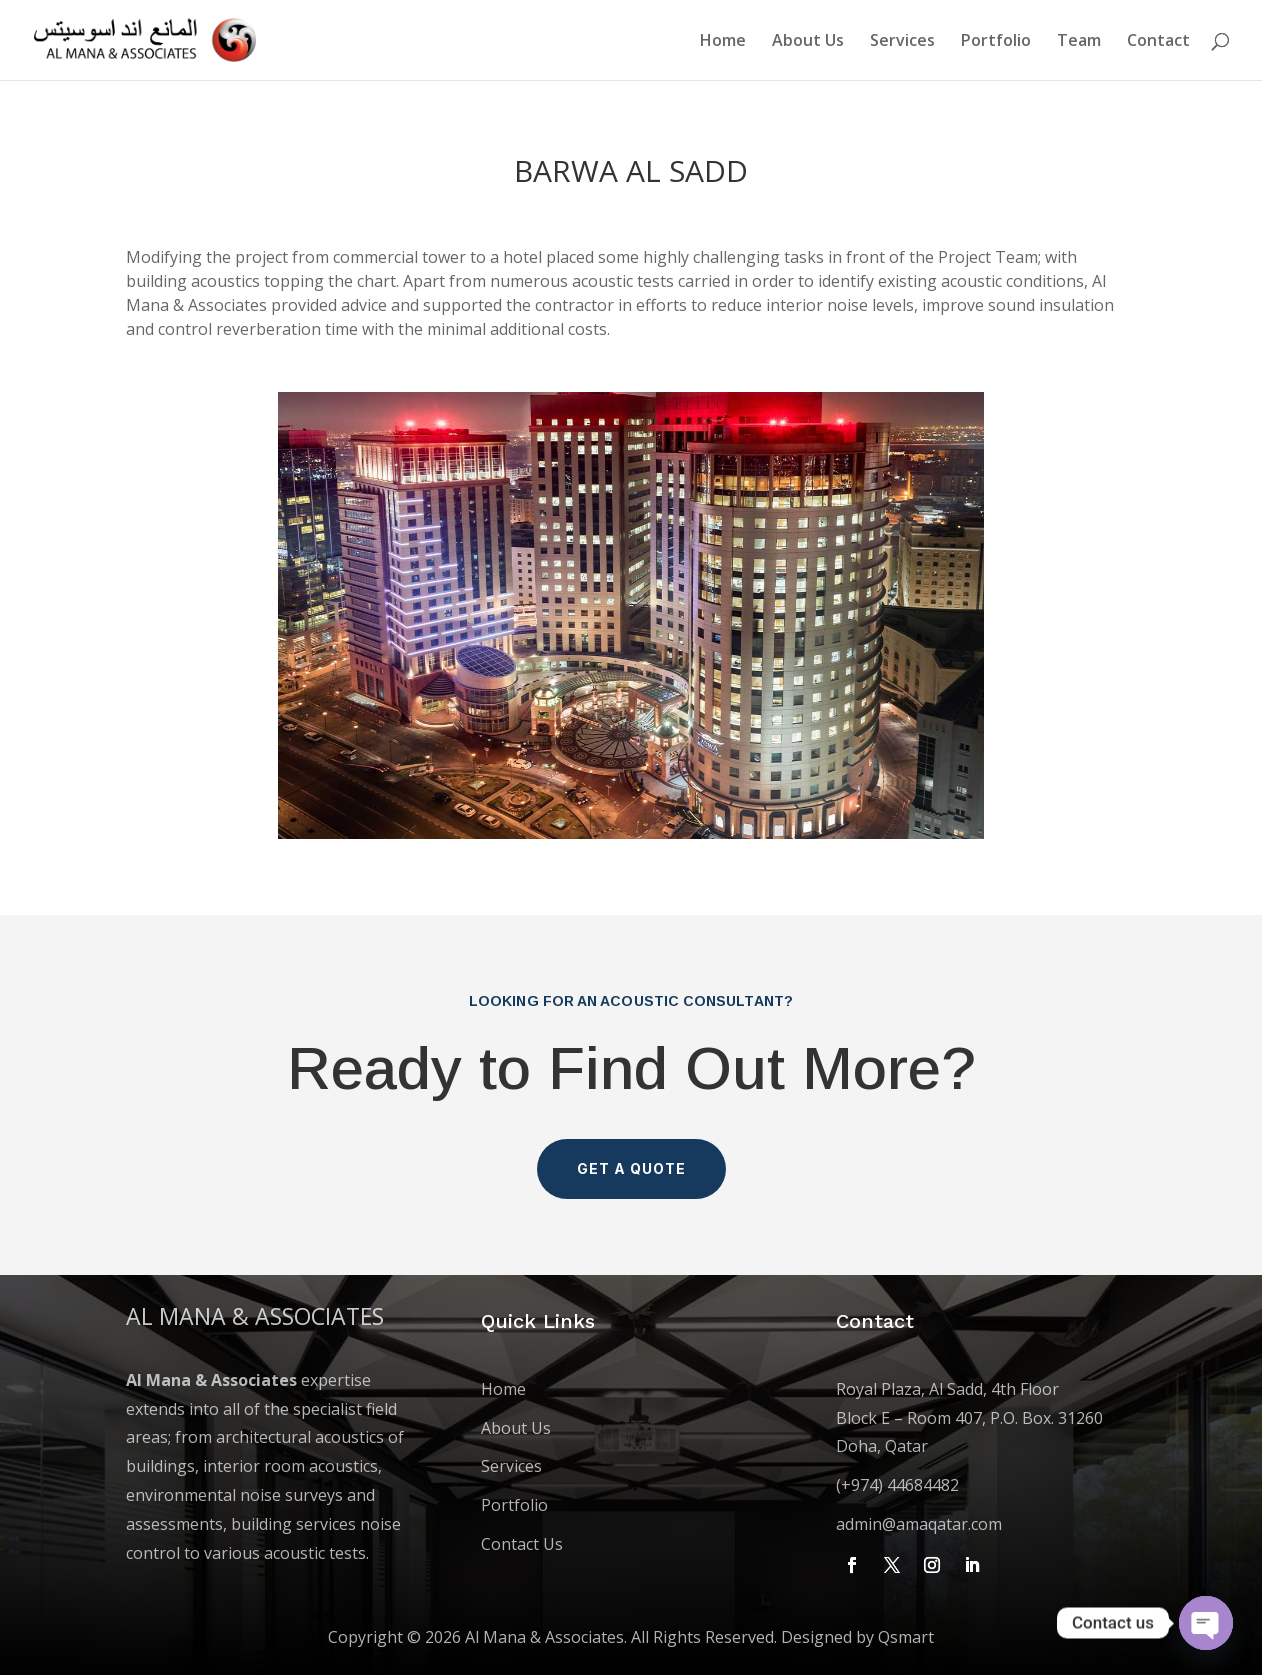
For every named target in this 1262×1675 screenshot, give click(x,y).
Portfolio (996, 42)
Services (902, 42)
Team (1079, 42)
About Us (808, 42)
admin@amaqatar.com (919, 1524)
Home (723, 42)
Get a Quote (631, 1168)
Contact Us (522, 1544)
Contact (1158, 42)
